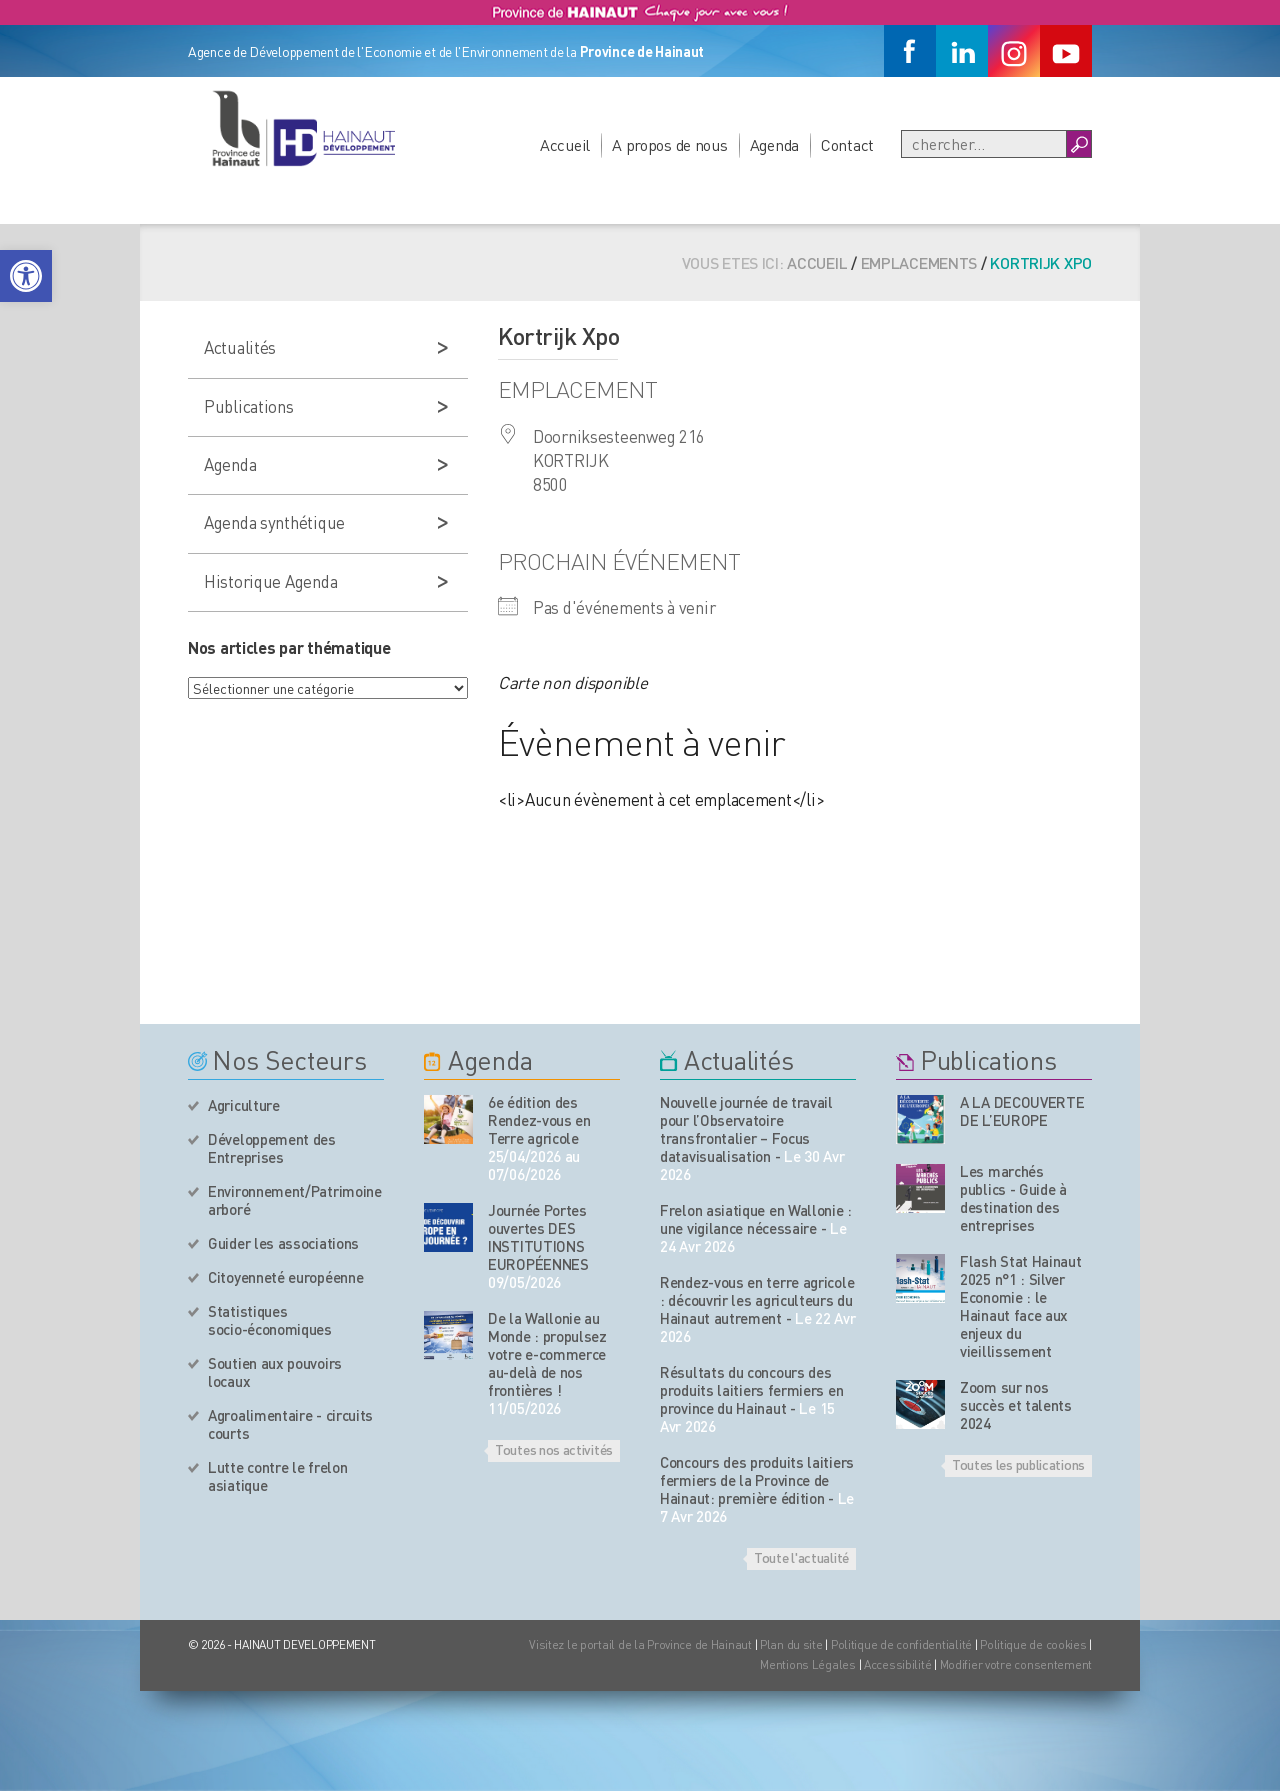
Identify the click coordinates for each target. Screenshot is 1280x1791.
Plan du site (791, 1644)
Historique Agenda (270, 581)
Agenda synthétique (274, 522)
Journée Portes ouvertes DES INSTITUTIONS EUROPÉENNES (538, 1237)
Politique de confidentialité (903, 1644)
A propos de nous (670, 144)
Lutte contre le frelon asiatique (277, 1476)
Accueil (565, 144)
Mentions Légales (808, 1664)
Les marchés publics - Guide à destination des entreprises (1013, 1198)
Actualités (240, 347)
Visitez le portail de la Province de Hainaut (640, 1644)
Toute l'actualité (801, 1557)
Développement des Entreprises (272, 1148)
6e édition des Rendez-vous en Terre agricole (539, 1120)
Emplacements (919, 262)
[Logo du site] (303, 128)
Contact (847, 144)
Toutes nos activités (554, 1449)
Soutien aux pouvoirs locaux (275, 1372)
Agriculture (244, 1105)
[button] (26, 276)
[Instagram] (1014, 51)
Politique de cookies (1033, 1644)
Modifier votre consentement (1016, 1664)
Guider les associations (283, 1243)
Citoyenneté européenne (285, 1277)
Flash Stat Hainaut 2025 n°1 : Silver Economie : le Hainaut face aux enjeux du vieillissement (1021, 1306)
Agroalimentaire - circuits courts (290, 1424)
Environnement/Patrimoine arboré (295, 1200)
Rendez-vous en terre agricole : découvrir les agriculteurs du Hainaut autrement (757, 1300)
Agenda (774, 144)
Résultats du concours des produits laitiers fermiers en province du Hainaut (751, 1390)
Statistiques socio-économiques (270, 1320)
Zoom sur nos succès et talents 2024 (1016, 1405)
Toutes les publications (1018, 1464)
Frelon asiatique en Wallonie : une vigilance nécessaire (756, 1219)
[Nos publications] (920, 1119)
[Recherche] (984, 144)
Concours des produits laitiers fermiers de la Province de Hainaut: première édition (757, 1480)
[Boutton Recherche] (1078, 144)
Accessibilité (897, 1664)
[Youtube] (1066, 51)
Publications (249, 406)
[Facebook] (910, 51)
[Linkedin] (962, 51)
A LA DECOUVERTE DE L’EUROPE (1022, 1111)
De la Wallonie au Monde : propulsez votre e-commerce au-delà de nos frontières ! (547, 1354)
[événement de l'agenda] (448, 1119)
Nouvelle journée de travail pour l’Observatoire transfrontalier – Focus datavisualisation (746, 1129)
